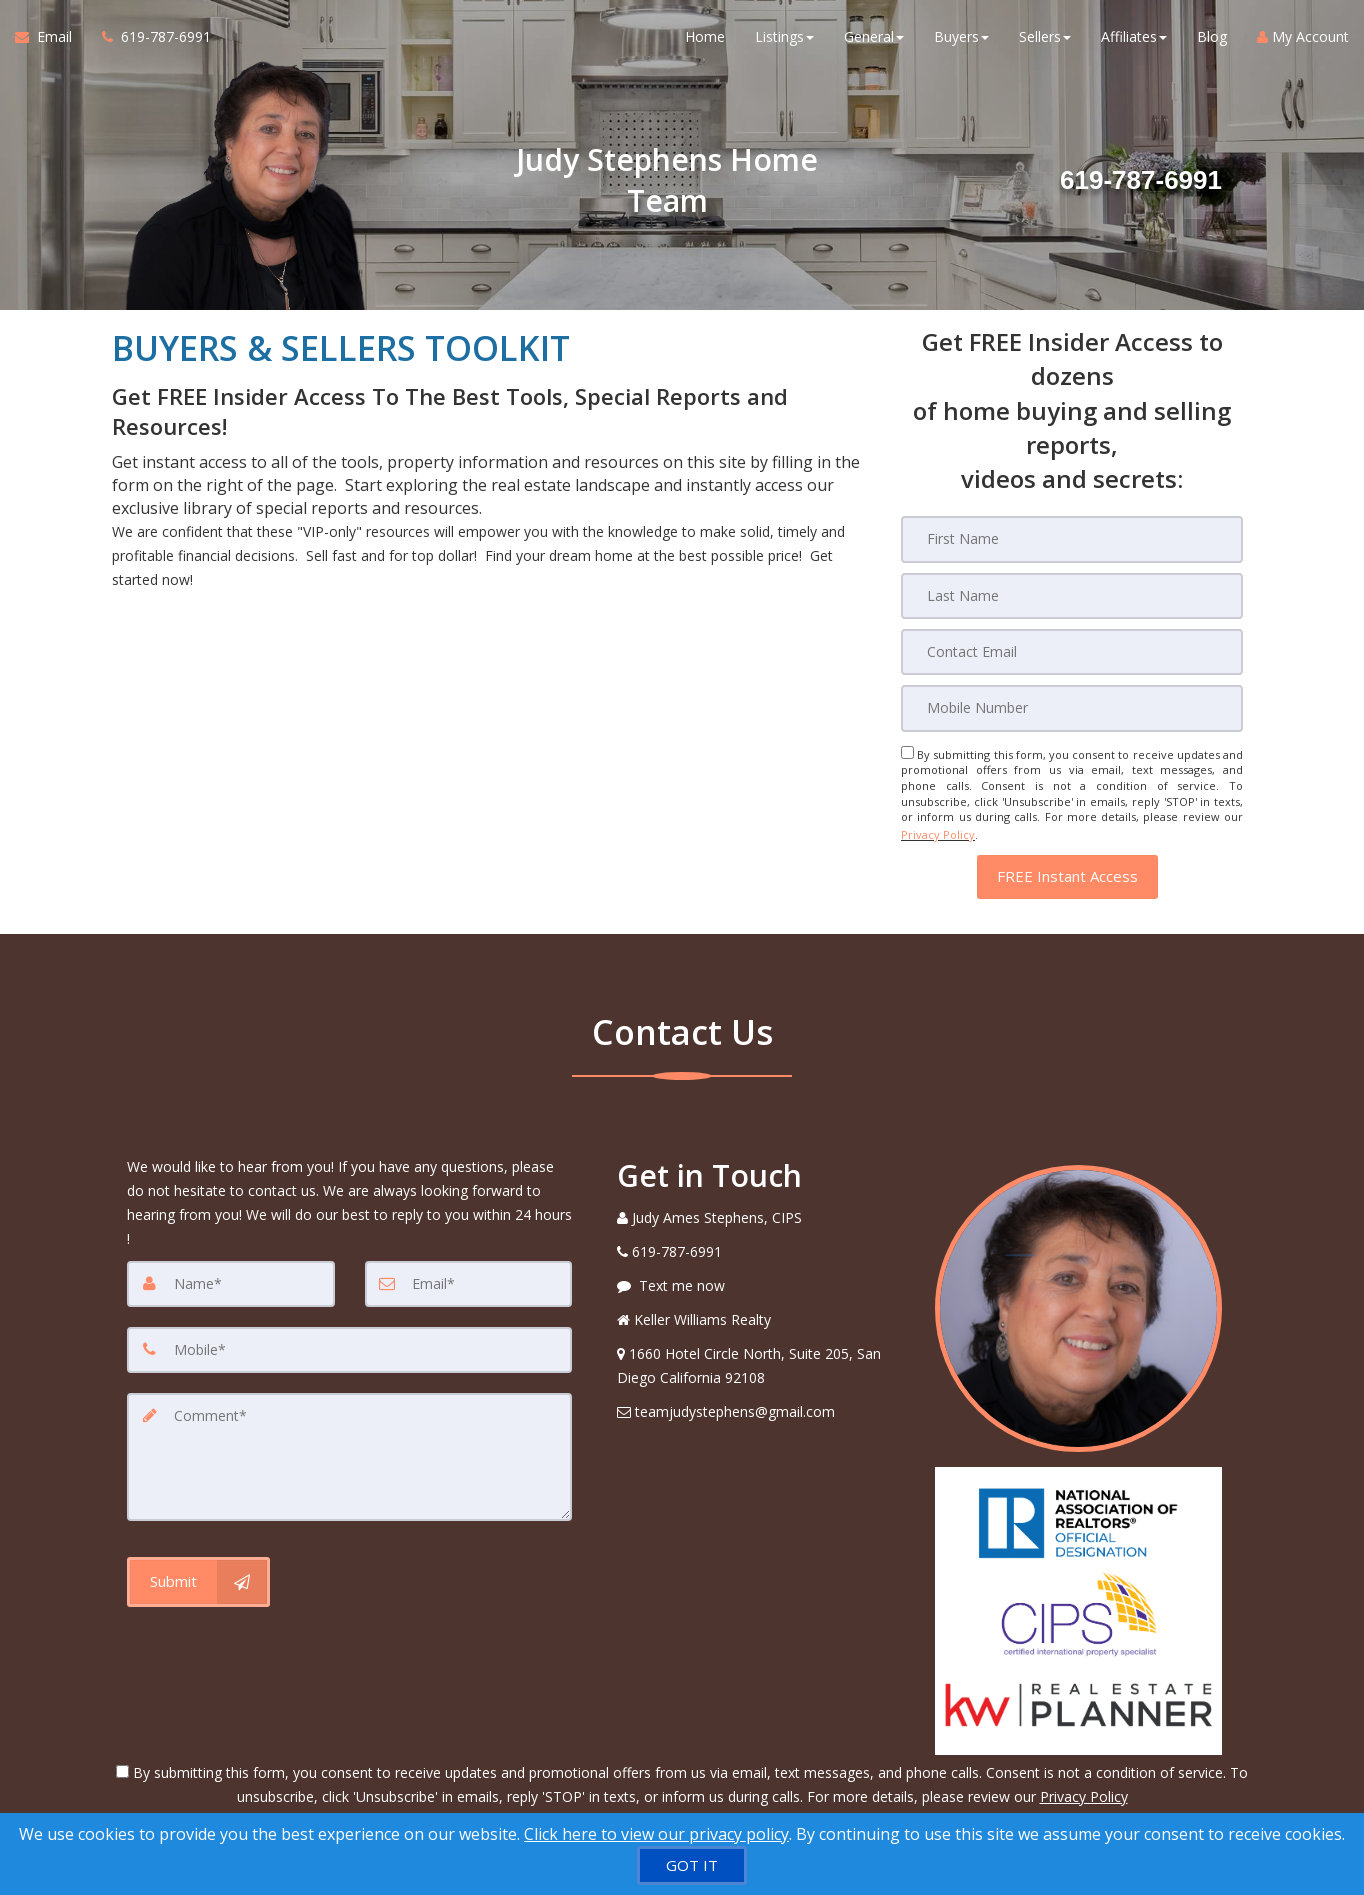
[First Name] (1072, 539)
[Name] (231, 1278)
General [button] (874, 39)
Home (705, 39)
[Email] (1072, 651)
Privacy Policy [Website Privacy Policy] (938, 831)
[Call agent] (149, 40)
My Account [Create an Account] (1303, 39)
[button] (1067, 871)
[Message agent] (761, 1280)
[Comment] (349, 1450)
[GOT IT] (692, 1865)
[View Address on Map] (761, 1360)
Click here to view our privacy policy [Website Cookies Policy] (656, 1834)
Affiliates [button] (1134, 39)
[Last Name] (1072, 595)
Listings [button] (784, 39)
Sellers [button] (1045, 39)
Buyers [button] (961, 39)
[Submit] (198, 1574)
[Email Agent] (51, 40)
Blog (1212, 39)
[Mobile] (1072, 707)
